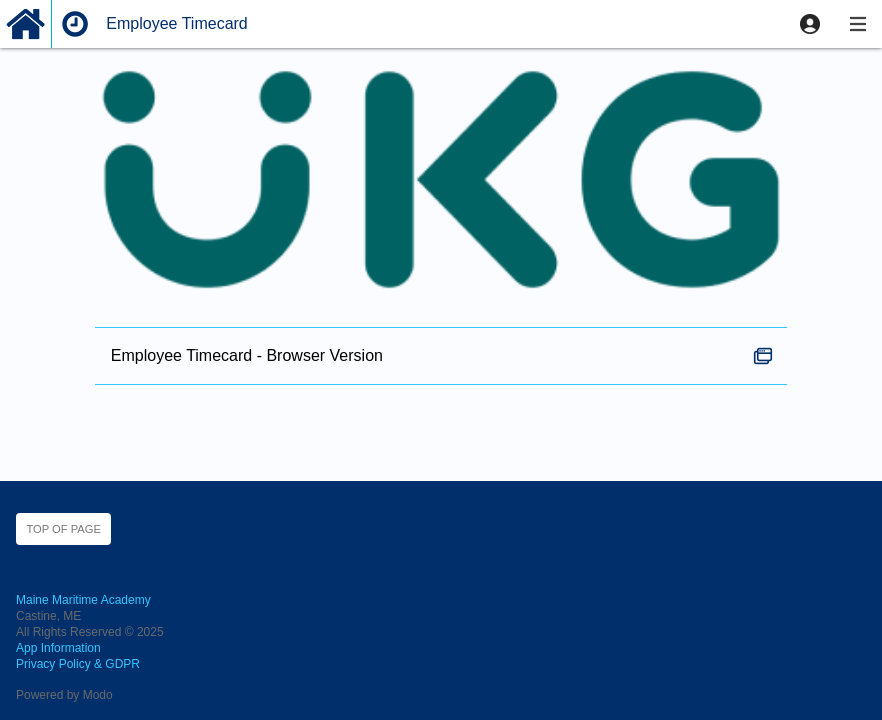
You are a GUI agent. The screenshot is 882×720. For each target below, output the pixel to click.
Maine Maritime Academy (83, 600)
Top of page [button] (63, 529)
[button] (810, 24)
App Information (58, 648)
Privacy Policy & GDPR (78, 664)
